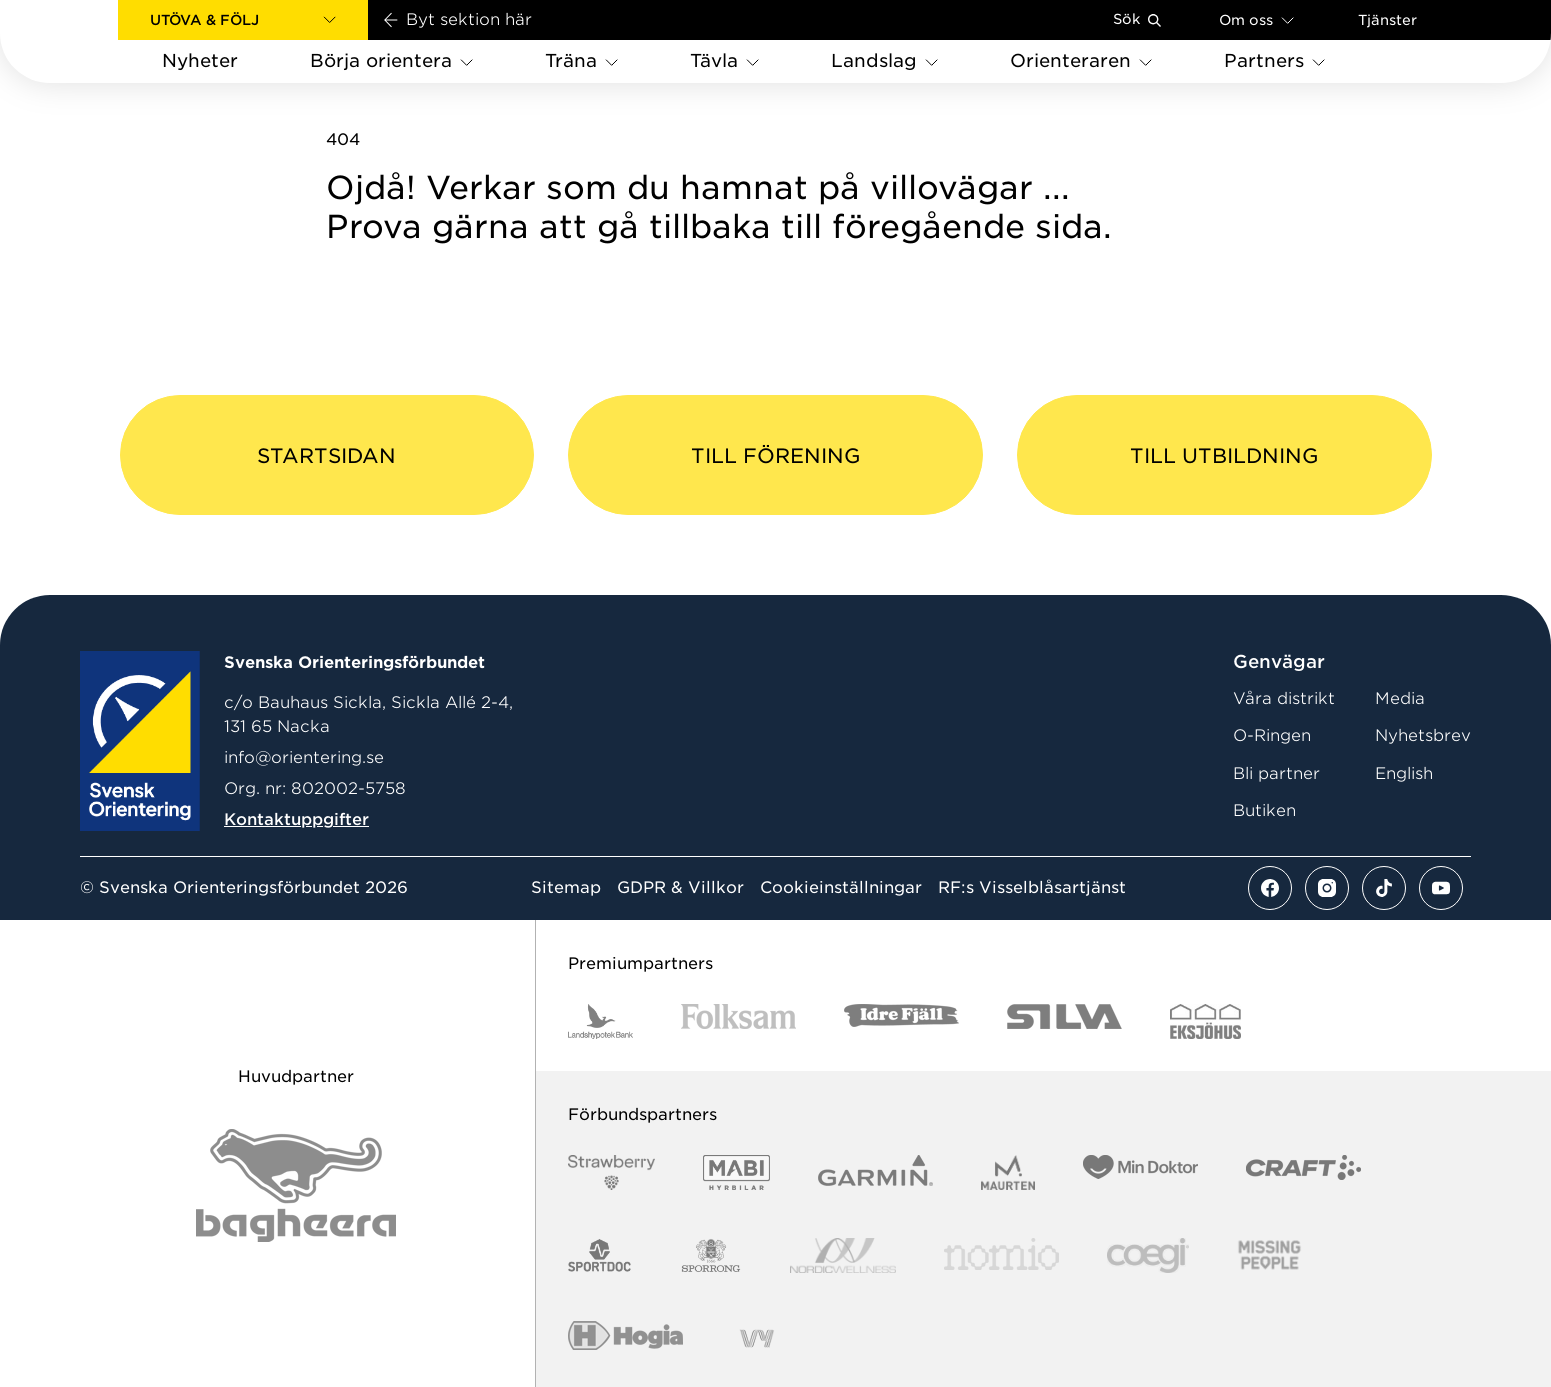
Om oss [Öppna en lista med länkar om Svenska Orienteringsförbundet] (1256, 19)
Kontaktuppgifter (296, 819)
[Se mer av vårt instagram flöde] (1327, 888)
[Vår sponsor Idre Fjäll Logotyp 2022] (901, 1021)
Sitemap (566, 888)
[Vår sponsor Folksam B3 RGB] (738, 1021)
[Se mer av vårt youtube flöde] (1441, 888)
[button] (243, 20)
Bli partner (1276, 773)
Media (1400, 698)
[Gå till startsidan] (91, 41)
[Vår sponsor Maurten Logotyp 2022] (1008, 1172)
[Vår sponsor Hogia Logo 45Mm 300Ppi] (625, 1338)
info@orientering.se (304, 757)
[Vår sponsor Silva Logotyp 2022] (1064, 1021)
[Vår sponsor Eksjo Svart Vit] (1205, 1021)
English (1404, 773)
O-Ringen (1272, 735)
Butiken (1264, 810)
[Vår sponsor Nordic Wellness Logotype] (843, 1255)
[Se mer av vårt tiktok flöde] (1384, 888)
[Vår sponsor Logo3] (1148, 1255)
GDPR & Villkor (680, 888)
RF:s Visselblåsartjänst (1032, 888)
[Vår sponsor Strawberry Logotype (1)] (612, 1172)
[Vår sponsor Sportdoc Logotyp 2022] (600, 1255)
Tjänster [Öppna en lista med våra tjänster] (1387, 20)
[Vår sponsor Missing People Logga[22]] (1269, 1255)
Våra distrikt (1284, 698)
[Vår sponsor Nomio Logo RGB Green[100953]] (1001, 1255)
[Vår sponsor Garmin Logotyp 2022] (875, 1172)
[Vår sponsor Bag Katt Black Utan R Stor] (296, 1185)
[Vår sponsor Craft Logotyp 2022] (1303, 1172)
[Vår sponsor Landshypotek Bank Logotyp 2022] (601, 1021)
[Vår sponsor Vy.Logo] (757, 1338)
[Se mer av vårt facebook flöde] (1270, 888)
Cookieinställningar (841, 888)
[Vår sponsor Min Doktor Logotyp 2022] (1140, 1172)
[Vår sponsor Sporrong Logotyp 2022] (711, 1255)
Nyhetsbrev (1423, 735)
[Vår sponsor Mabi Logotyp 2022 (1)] (736, 1172)
